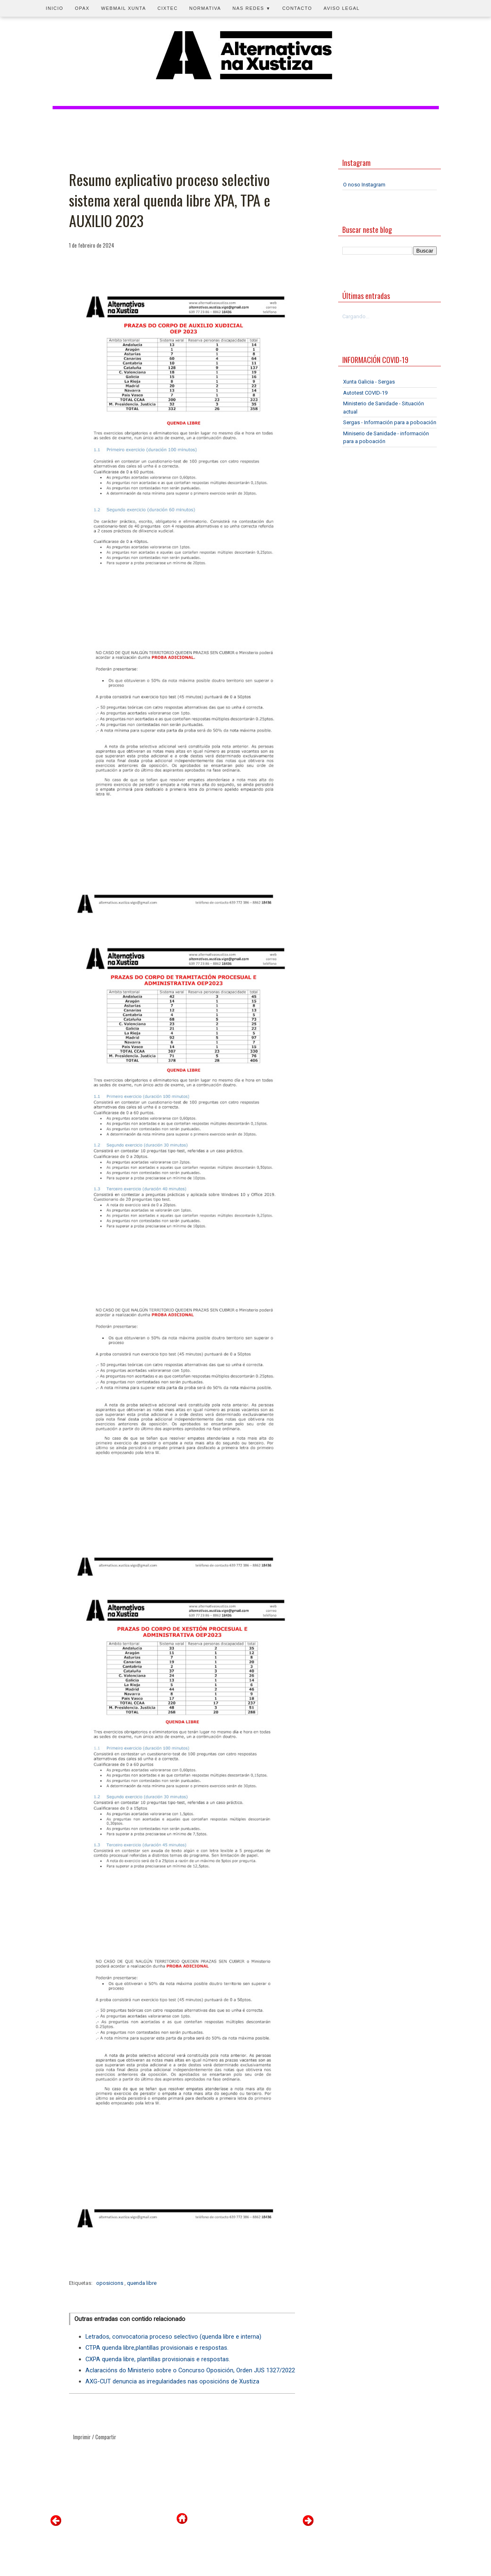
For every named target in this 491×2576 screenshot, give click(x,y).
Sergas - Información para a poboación (389, 422)
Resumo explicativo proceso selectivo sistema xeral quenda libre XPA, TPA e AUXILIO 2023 (169, 200)
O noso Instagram (364, 185)
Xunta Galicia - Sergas (369, 382)
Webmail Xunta (123, 8)
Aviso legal (342, 8)
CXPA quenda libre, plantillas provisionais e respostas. (157, 2359)
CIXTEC (167, 8)
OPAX (82, 8)
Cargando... (355, 316)
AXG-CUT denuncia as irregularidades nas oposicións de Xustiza (172, 2381)
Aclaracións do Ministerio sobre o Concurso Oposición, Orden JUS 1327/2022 (190, 2370)
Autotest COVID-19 (365, 393)
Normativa (205, 8)
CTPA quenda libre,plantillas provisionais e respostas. (156, 2347)
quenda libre (142, 2283)
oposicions (110, 2283)
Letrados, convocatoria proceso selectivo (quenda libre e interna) (173, 2336)
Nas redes (252, 8)
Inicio (55, 8)
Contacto (297, 8)
